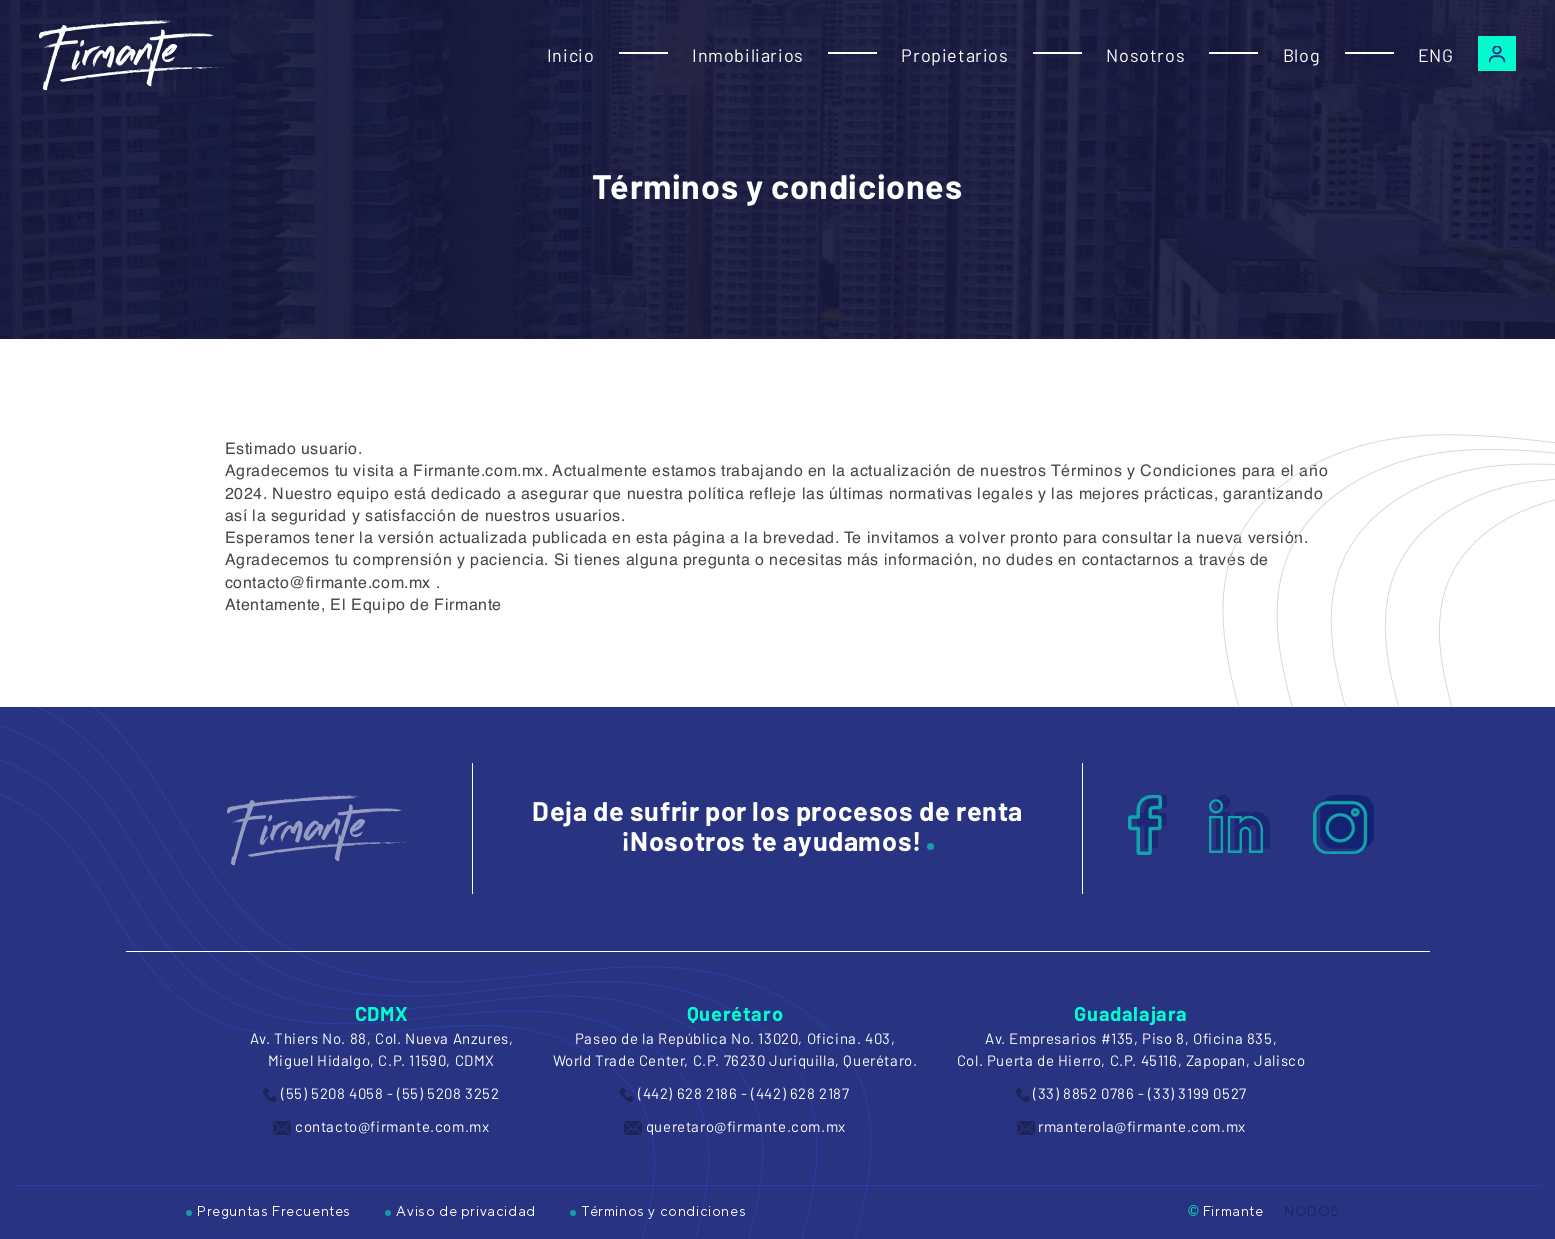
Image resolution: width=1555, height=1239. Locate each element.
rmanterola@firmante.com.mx (1142, 1126)
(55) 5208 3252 (448, 1093)
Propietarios (954, 55)
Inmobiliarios (748, 55)
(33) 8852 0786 (1083, 1093)
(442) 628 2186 (687, 1093)
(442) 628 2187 (800, 1093)
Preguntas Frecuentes (268, 1211)
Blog (1301, 55)
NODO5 (1312, 1211)
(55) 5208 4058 (332, 1093)
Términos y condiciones (658, 1211)
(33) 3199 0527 (1197, 1093)
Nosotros (1145, 55)
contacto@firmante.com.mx (392, 1126)
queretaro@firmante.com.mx (746, 1126)
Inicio (571, 55)
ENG (1436, 55)
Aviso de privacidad (460, 1211)
